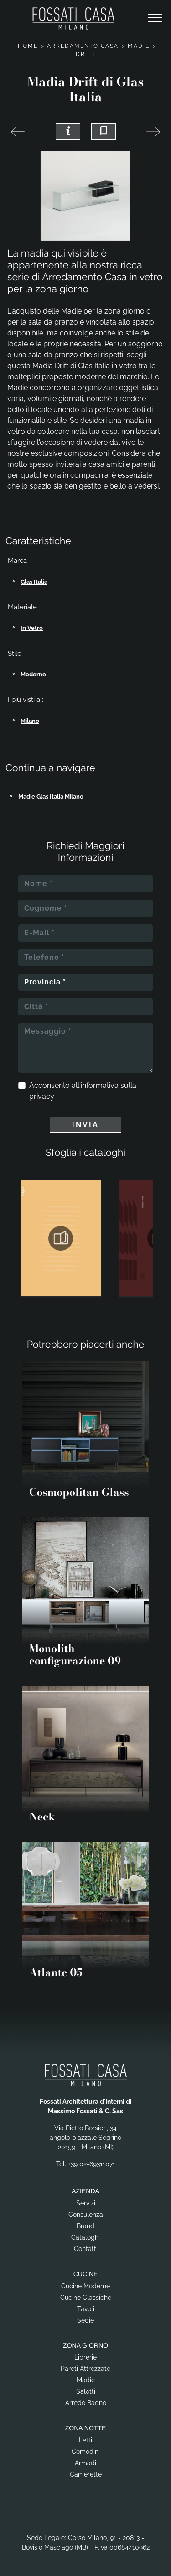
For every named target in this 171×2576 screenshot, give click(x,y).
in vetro (32, 627)
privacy (41, 1096)
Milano (30, 720)
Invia (85, 1124)
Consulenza (85, 2214)
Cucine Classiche (85, 2297)
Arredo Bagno (85, 2402)
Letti (85, 2440)
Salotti (85, 2391)
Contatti (86, 2248)
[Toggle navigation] (155, 18)
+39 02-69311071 (91, 2164)
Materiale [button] (22, 607)
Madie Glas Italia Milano (50, 796)
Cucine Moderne (85, 2286)
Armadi (85, 2463)
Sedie (85, 2320)
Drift (86, 54)
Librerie (85, 2357)
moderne (33, 674)
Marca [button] (17, 560)
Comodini (86, 2451)
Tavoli (85, 2309)
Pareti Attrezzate (85, 2368)
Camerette (86, 2474)
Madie (139, 46)
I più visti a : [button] (25, 700)
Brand (85, 2226)
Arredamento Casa (83, 46)
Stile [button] (14, 653)
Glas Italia (34, 581)
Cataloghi (85, 2237)
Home (28, 46)
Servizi (85, 2203)
